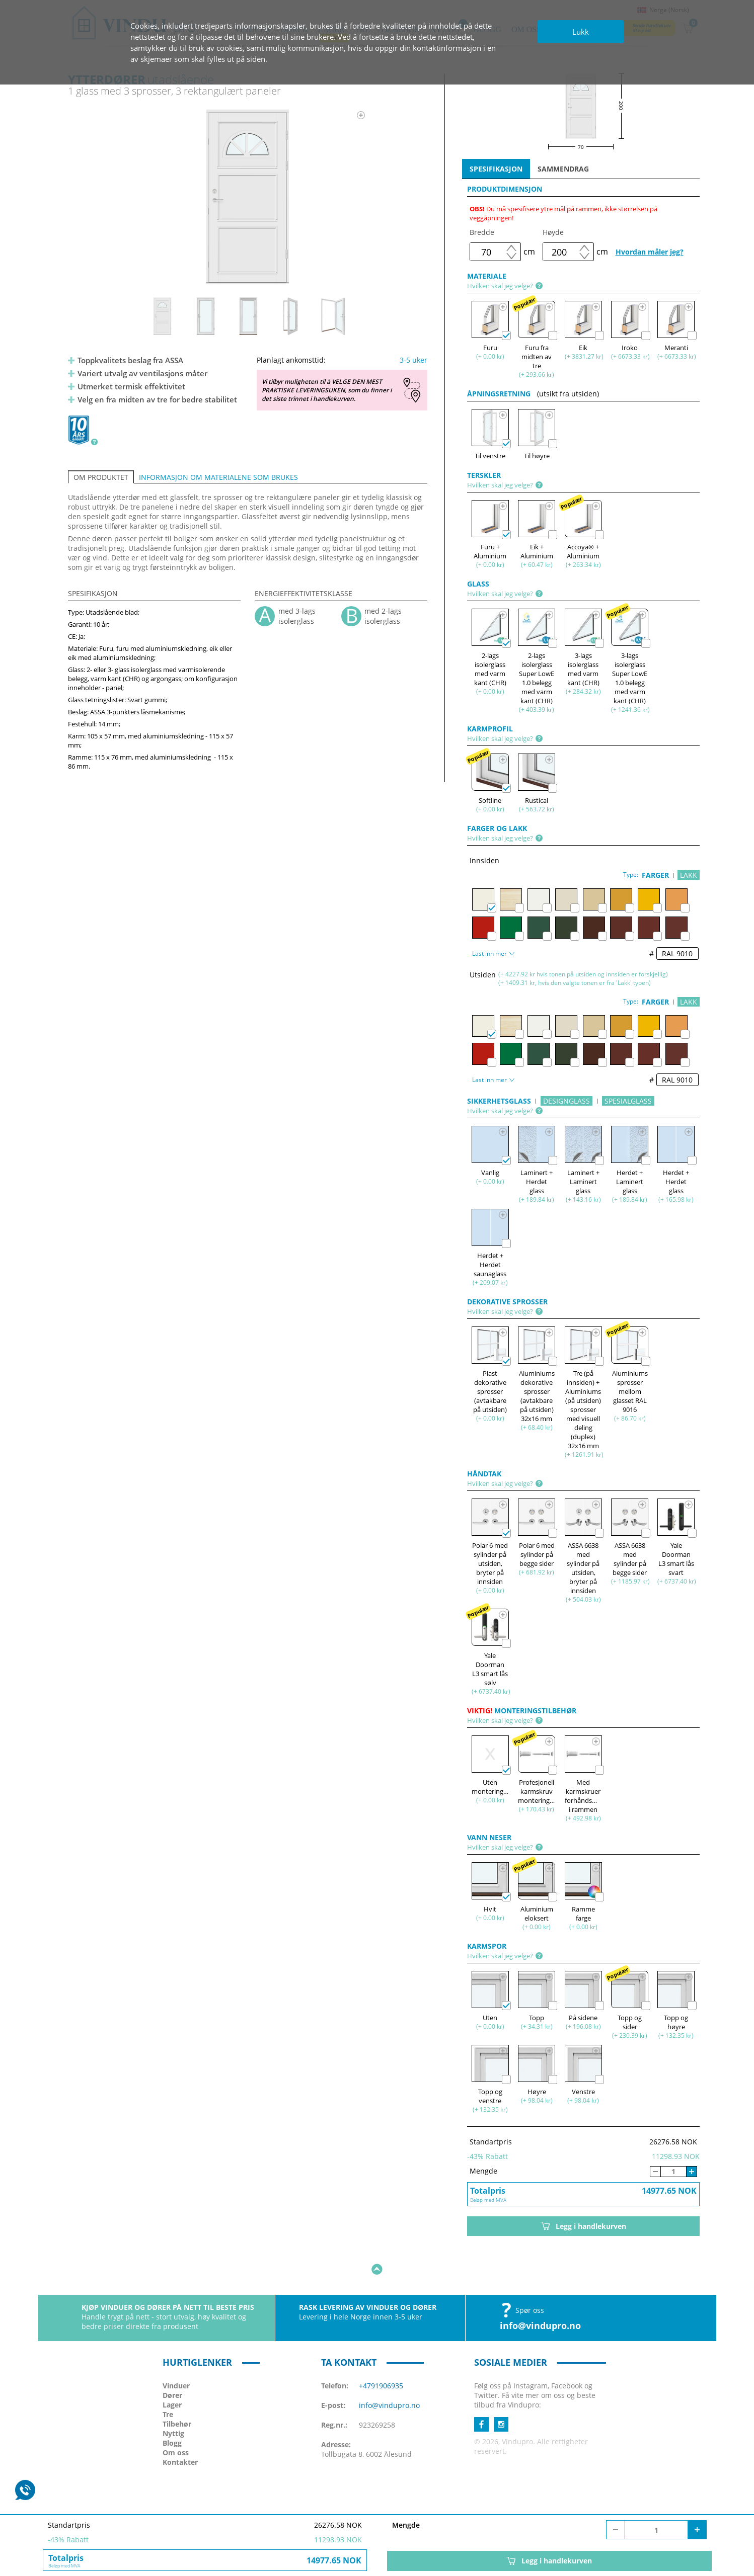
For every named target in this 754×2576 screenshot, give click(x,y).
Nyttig (173, 2402)
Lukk (580, 32)
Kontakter (180, 2431)
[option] (247, 197)
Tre (168, 2383)
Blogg (172, 2412)
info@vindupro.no (540, 2294)
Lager (172, 2373)
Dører (172, 2364)
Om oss (176, 2421)
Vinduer (176, 2354)
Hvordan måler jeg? (650, 252)
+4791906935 (381, 2354)
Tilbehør (177, 2392)
